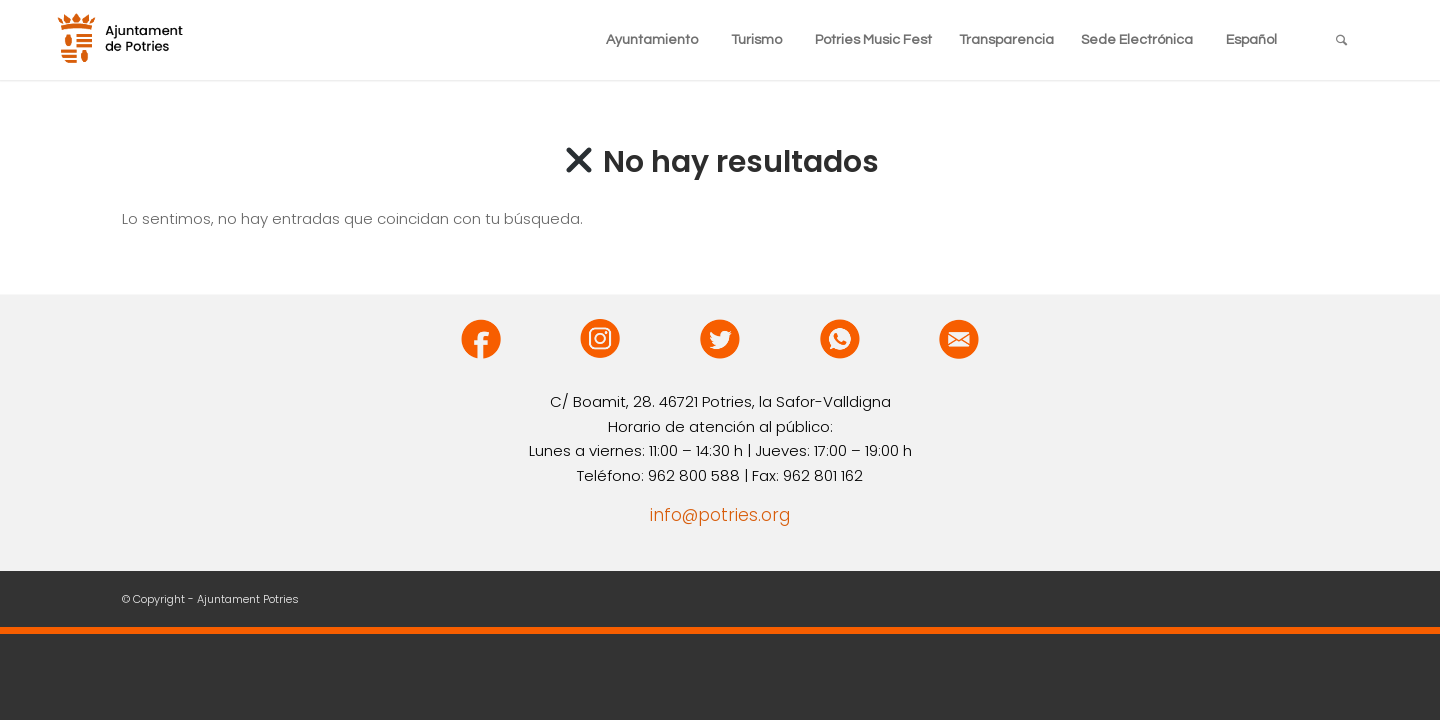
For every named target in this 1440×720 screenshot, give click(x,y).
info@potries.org (720, 515)
